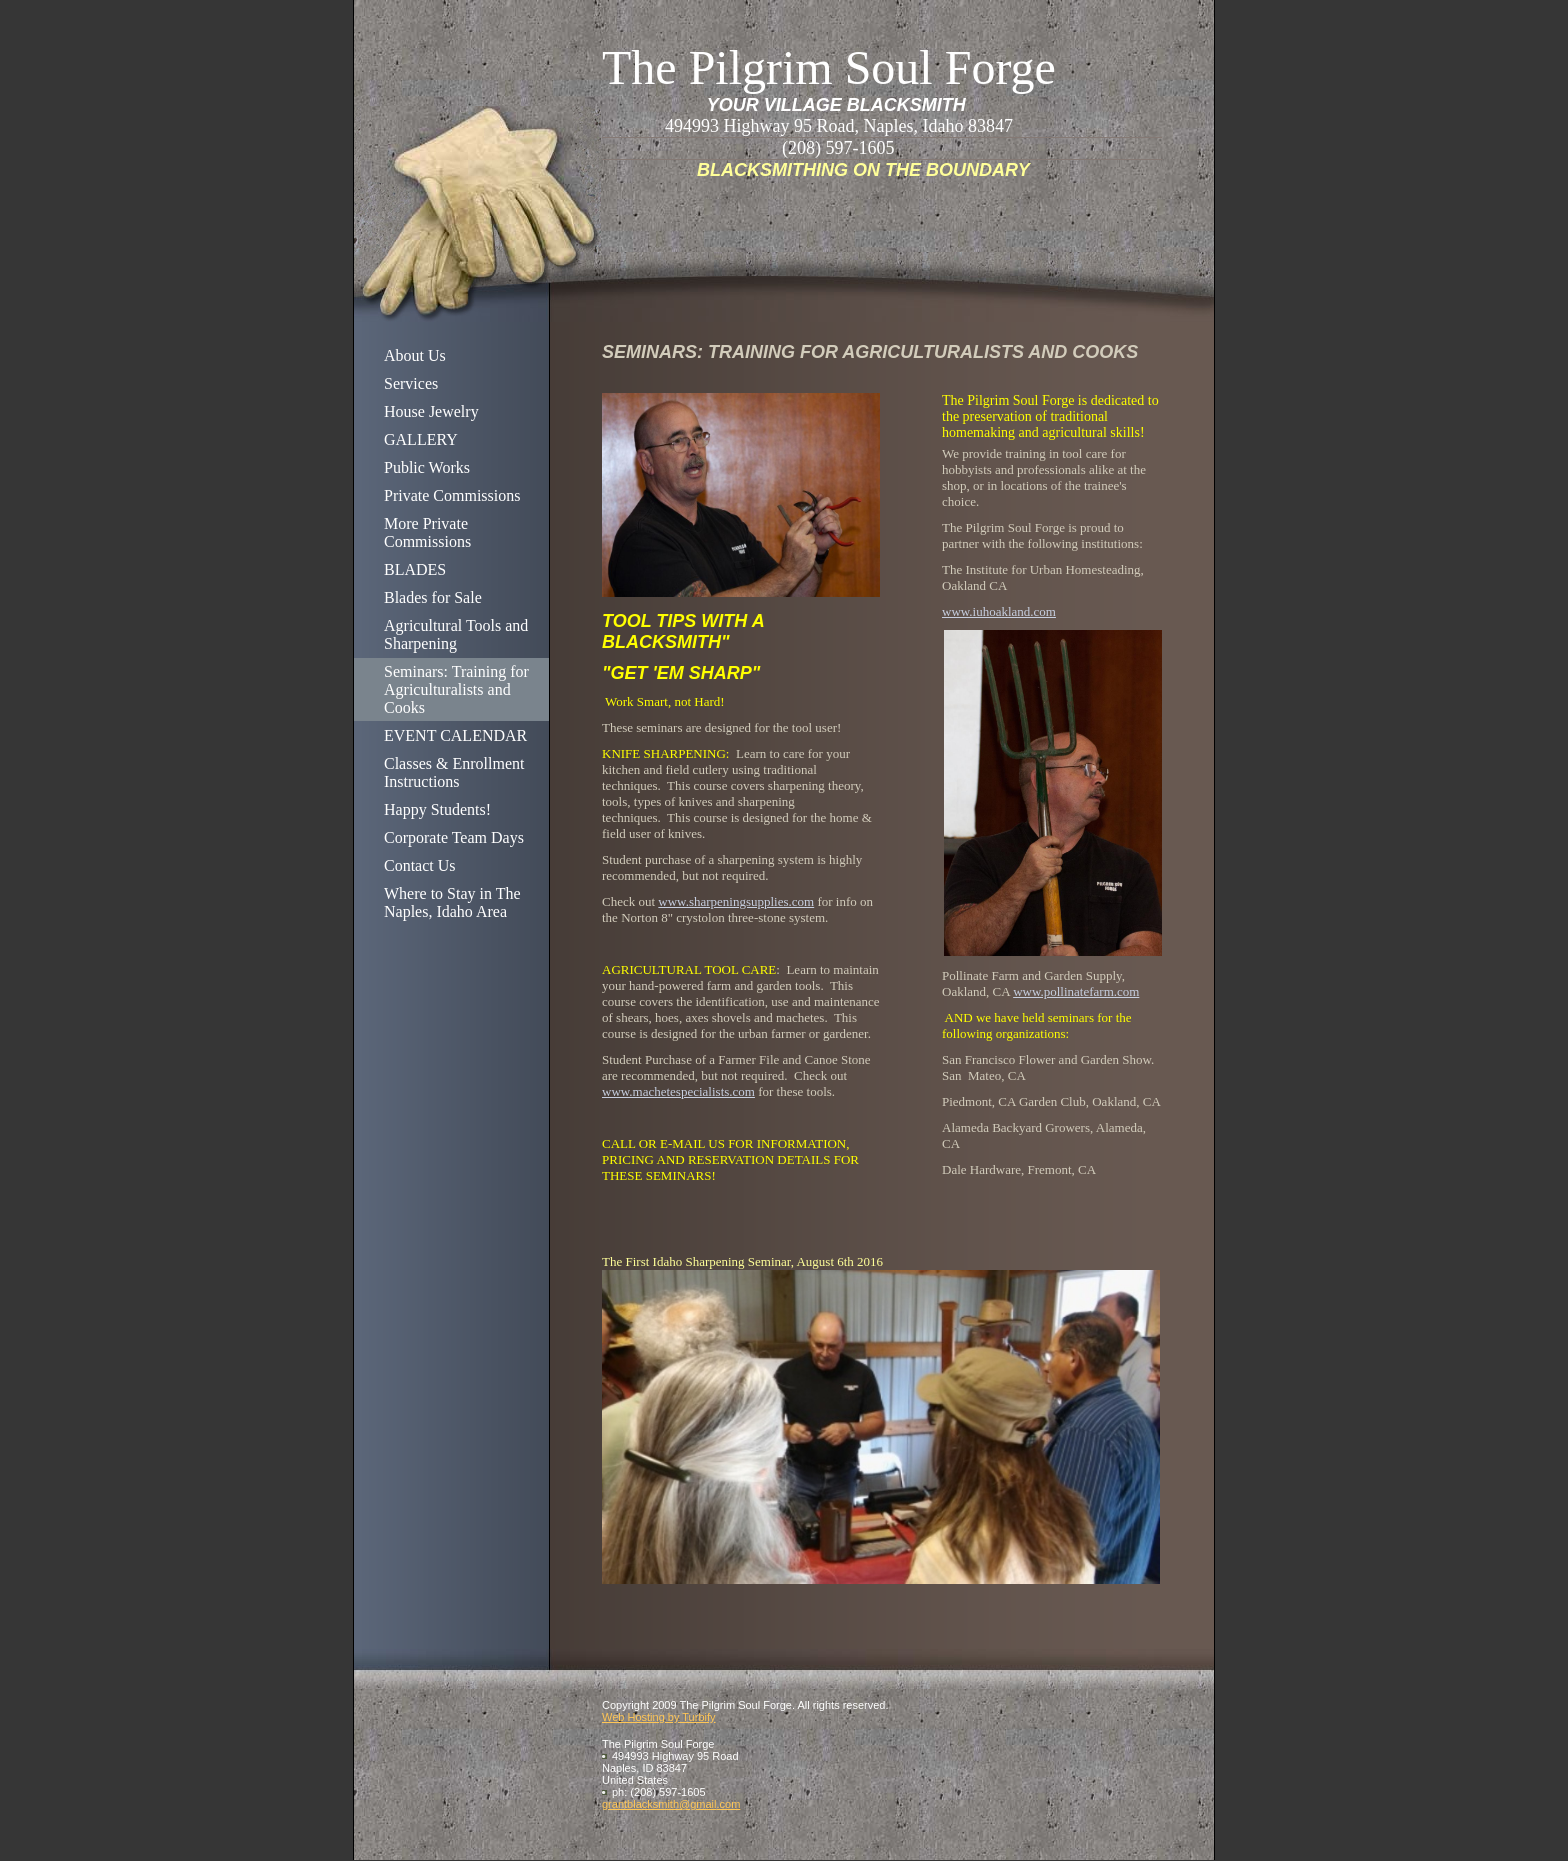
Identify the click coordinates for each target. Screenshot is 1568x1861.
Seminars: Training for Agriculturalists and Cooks (456, 689)
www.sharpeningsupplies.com (736, 901)
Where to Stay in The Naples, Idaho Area (452, 902)
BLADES (415, 569)
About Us (415, 355)
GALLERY (421, 439)
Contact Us (420, 865)
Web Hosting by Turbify (659, 1717)
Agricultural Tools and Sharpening (456, 634)
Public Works (427, 467)
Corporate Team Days (454, 837)
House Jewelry (431, 411)
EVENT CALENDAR (455, 735)
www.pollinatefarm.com (1076, 991)
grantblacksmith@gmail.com (671, 1804)
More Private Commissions (427, 532)
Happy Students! (437, 809)
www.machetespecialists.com (678, 1091)
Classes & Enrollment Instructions (454, 772)
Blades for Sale (433, 597)
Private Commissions (452, 495)
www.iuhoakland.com (999, 611)
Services (411, 383)
